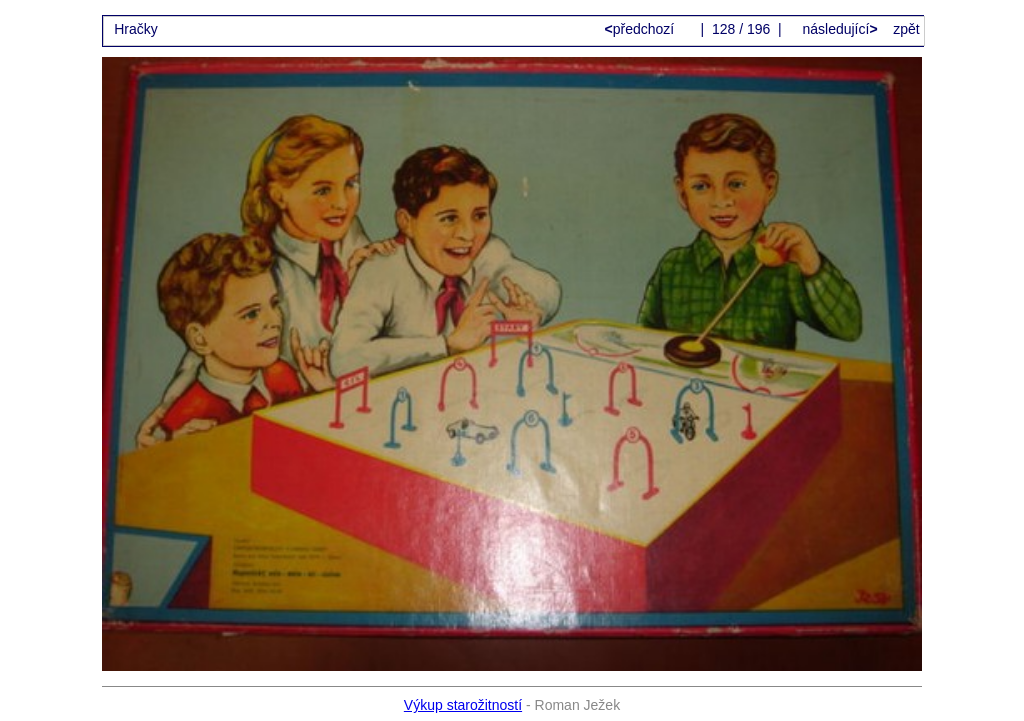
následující (838, 29)
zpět (906, 29)
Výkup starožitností (463, 705)
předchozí (642, 29)
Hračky (136, 29)
